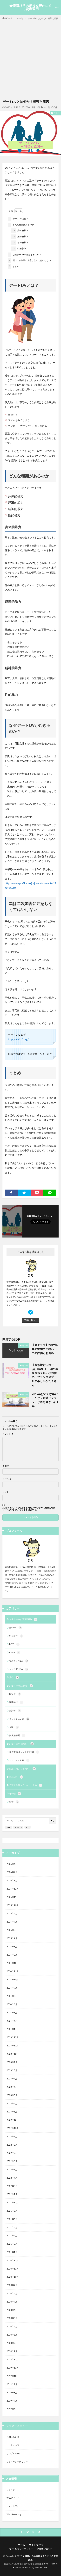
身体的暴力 (19, 230)
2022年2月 (12, 2194)
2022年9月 (12, 2136)
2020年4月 (12, 2326)
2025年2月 (12, 1954)
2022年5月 (12, 2169)
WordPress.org (14, 2514)
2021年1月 (12, 2252)
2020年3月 (12, 2334)
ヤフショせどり (19, 1760)
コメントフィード (15, 2506)
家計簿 (15, 1710)
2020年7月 (12, 2301)
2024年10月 (13, 1979)
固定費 (15, 1694)
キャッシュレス (19, 1719)
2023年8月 (12, 2070)
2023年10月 (13, 2054)
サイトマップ (13, 2445)
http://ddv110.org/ (18, 1039)
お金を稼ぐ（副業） (21, 1743)
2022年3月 (12, 2186)
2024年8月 (12, 1996)
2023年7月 (12, 2078)
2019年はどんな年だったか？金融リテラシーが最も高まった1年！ (45, 1400)
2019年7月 (12, 2400)
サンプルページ (14, 2453)
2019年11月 (13, 2367)
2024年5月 (12, 2012)
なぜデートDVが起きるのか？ (24, 255)
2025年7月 (12, 1921)
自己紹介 (16, 1777)
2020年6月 (12, 2310)
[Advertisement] (30, 62)
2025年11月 (13, 1897)
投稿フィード (13, 2497)
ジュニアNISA (18, 1669)
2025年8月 (12, 1913)
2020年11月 (13, 2268)
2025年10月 (13, 1905)
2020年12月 (13, 2260)
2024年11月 (13, 1971)
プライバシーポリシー (17, 2461)
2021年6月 (12, 2219)
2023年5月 (12, 2095)
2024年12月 (13, 1963)
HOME (8, 18)
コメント (8, 1434)
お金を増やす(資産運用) (23, 1619)
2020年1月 (12, 2351)
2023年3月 (12, 2111)
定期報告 (16, 1636)
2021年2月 (12, 2244)
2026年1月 (12, 1880)
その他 (20, 18)
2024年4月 (12, 2021)
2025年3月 (12, 1946)
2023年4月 (12, 2103)
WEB (9, 1827)
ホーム (21, 2544)
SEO (27, 1827)
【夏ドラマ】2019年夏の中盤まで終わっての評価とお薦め (45, 1349)
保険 (14, 1727)
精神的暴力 (19, 242)
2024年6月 (12, 2004)
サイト (5, 1492)
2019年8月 (12, 2392)
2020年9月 (12, 2285)
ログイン (11, 2489)
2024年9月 (12, 1987)
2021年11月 (13, 2202)
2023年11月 (13, 2045)
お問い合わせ (13, 2437)
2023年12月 (13, 2037)
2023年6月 (12, 2087)
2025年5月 (12, 1930)
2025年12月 (13, 1888)
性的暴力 (18, 248)
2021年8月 (12, 2211)
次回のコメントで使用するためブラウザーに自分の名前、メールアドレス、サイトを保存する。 (29, 1509)
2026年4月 (12, 1864)
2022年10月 (13, 2128)
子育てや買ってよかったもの (25, 1785)
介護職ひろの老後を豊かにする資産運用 (30, 7)
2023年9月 (12, 2062)
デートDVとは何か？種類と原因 (43, 18)
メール (6, 1479)
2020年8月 (12, 2293)
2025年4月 (12, 1938)
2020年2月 (12, 2343)
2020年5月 (12, 2318)
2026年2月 (12, 1872)
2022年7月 (12, 2153)
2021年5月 (12, 2227)
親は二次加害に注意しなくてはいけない (29, 260)
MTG (14, 1644)
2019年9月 (12, 2384)
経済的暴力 (19, 236)
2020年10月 (13, 2277)
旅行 (14, 1677)
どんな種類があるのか (21, 225)
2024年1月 (12, 2029)
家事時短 (16, 1702)
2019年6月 (12, 2409)
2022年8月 (12, 2144)
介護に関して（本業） (22, 1768)
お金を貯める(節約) (21, 1685)
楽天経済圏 (17, 1735)
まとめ (13, 266)
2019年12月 (13, 2359)
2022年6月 (12, 2161)
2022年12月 (13, 2120)
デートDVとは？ (18, 219)
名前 (5, 1466)
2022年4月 (12, 2178)
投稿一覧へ (29, 1320)
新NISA (15, 1627)
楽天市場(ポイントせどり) (24, 1752)
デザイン (18, 1827)
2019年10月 (13, 2376)
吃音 (14, 1802)
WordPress (41, 2567)
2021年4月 (12, 2235)
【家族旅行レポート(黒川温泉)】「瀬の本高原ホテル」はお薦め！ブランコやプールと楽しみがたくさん (45, 1375)
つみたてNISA (18, 1661)
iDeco (14, 1652)
